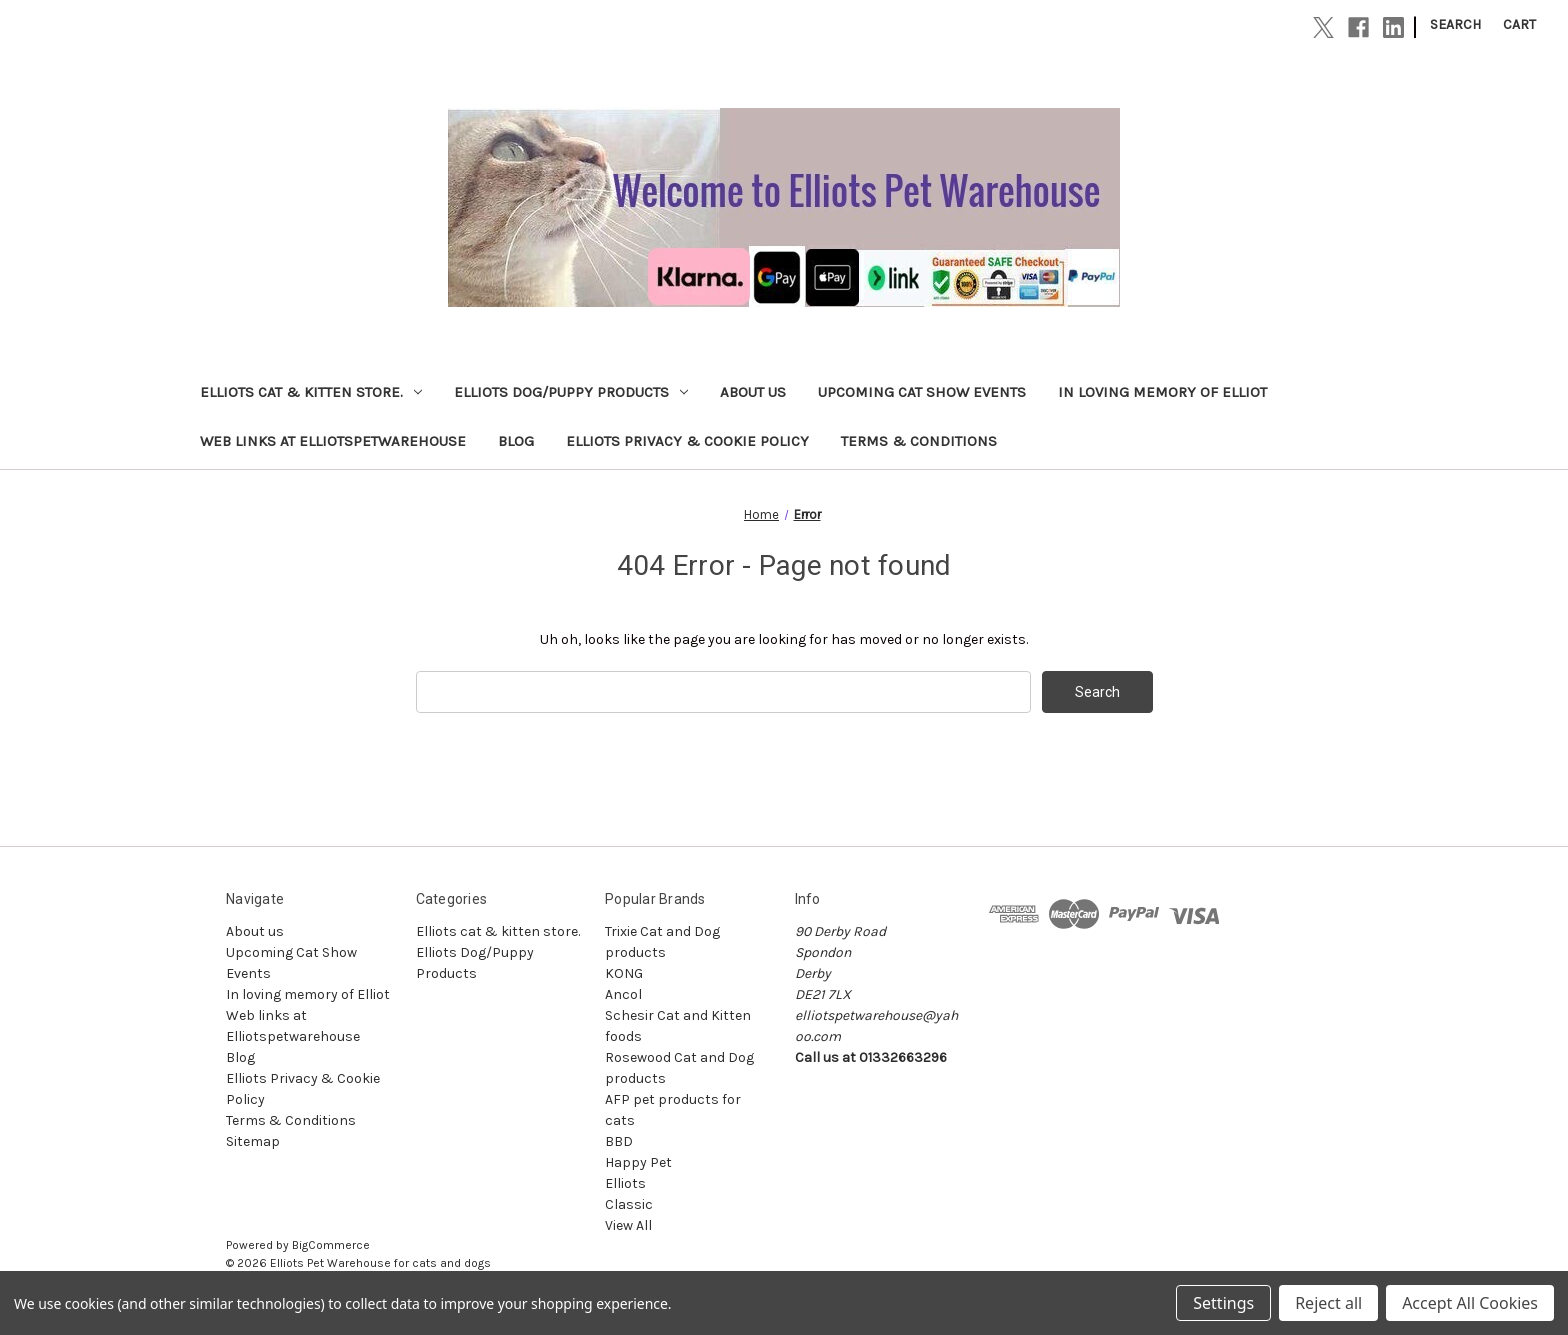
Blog (516, 441)
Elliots (625, 1183)
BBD (619, 1141)
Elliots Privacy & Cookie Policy (687, 441)
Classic (629, 1204)
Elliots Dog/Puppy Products (571, 392)
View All (628, 1225)
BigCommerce (331, 1245)
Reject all (1328, 1303)
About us (753, 392)
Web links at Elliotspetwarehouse (333, 441)
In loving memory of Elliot (1162, 392)
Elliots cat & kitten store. (311, 392)
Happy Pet (638, 1162)
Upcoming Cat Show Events (922, 392)
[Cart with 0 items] (1519, 24)
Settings (1223, 1303)
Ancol (623, 994)
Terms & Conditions (919, 441)
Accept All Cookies (1470, 1303)
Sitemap (253, 1141)
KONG (624, 973)
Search (1455, 24)
